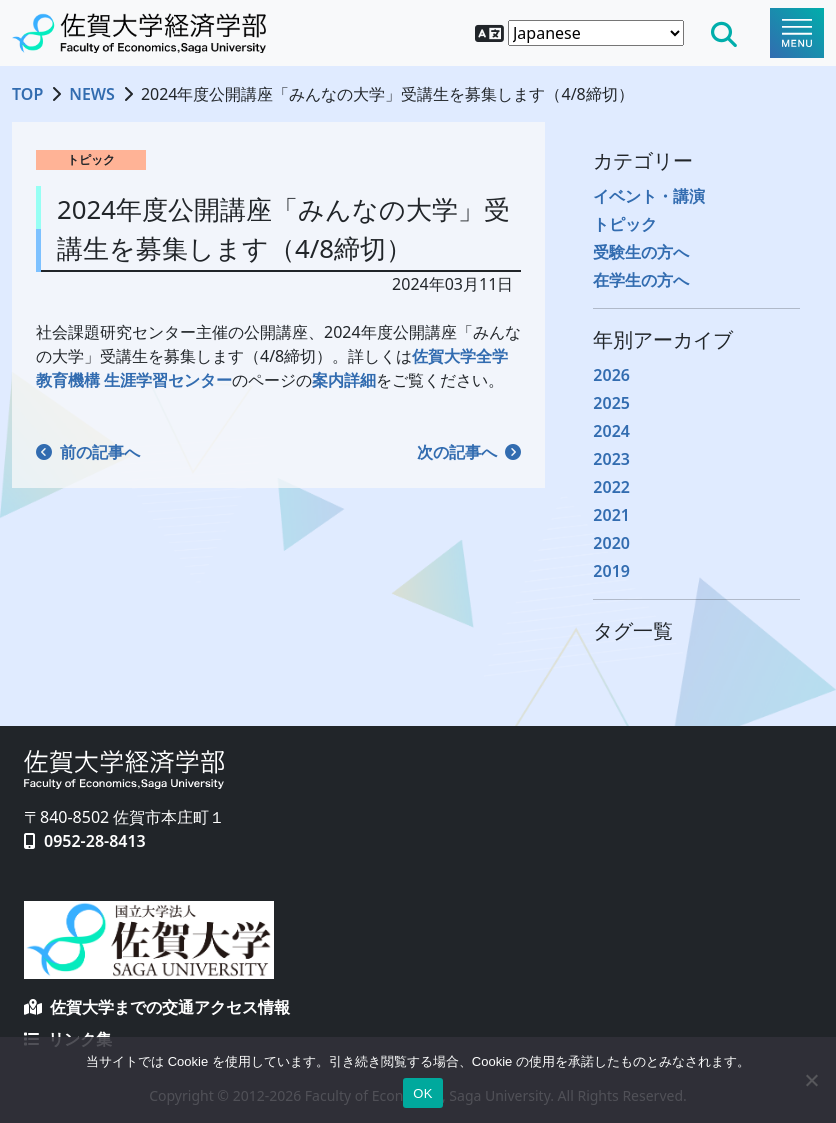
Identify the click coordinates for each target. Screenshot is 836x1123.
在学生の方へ (641, 280)
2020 (611, 543)
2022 (611, 487)
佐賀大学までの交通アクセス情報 (157, 1007)
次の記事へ (469, 452)
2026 (611, 375)
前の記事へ (88, 452)
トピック (625, 224)
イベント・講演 (649, 196)
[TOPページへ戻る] (139, 33)
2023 (611, 459)
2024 (611, 431)
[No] (811, 1080)
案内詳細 (344, 380)
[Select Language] (596, 33)
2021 (611, 515)
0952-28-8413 (95, 841)
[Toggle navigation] (797, 33)
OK (422, 1093)
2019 (611, 571)
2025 (611, 403)
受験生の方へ (641, 252)
